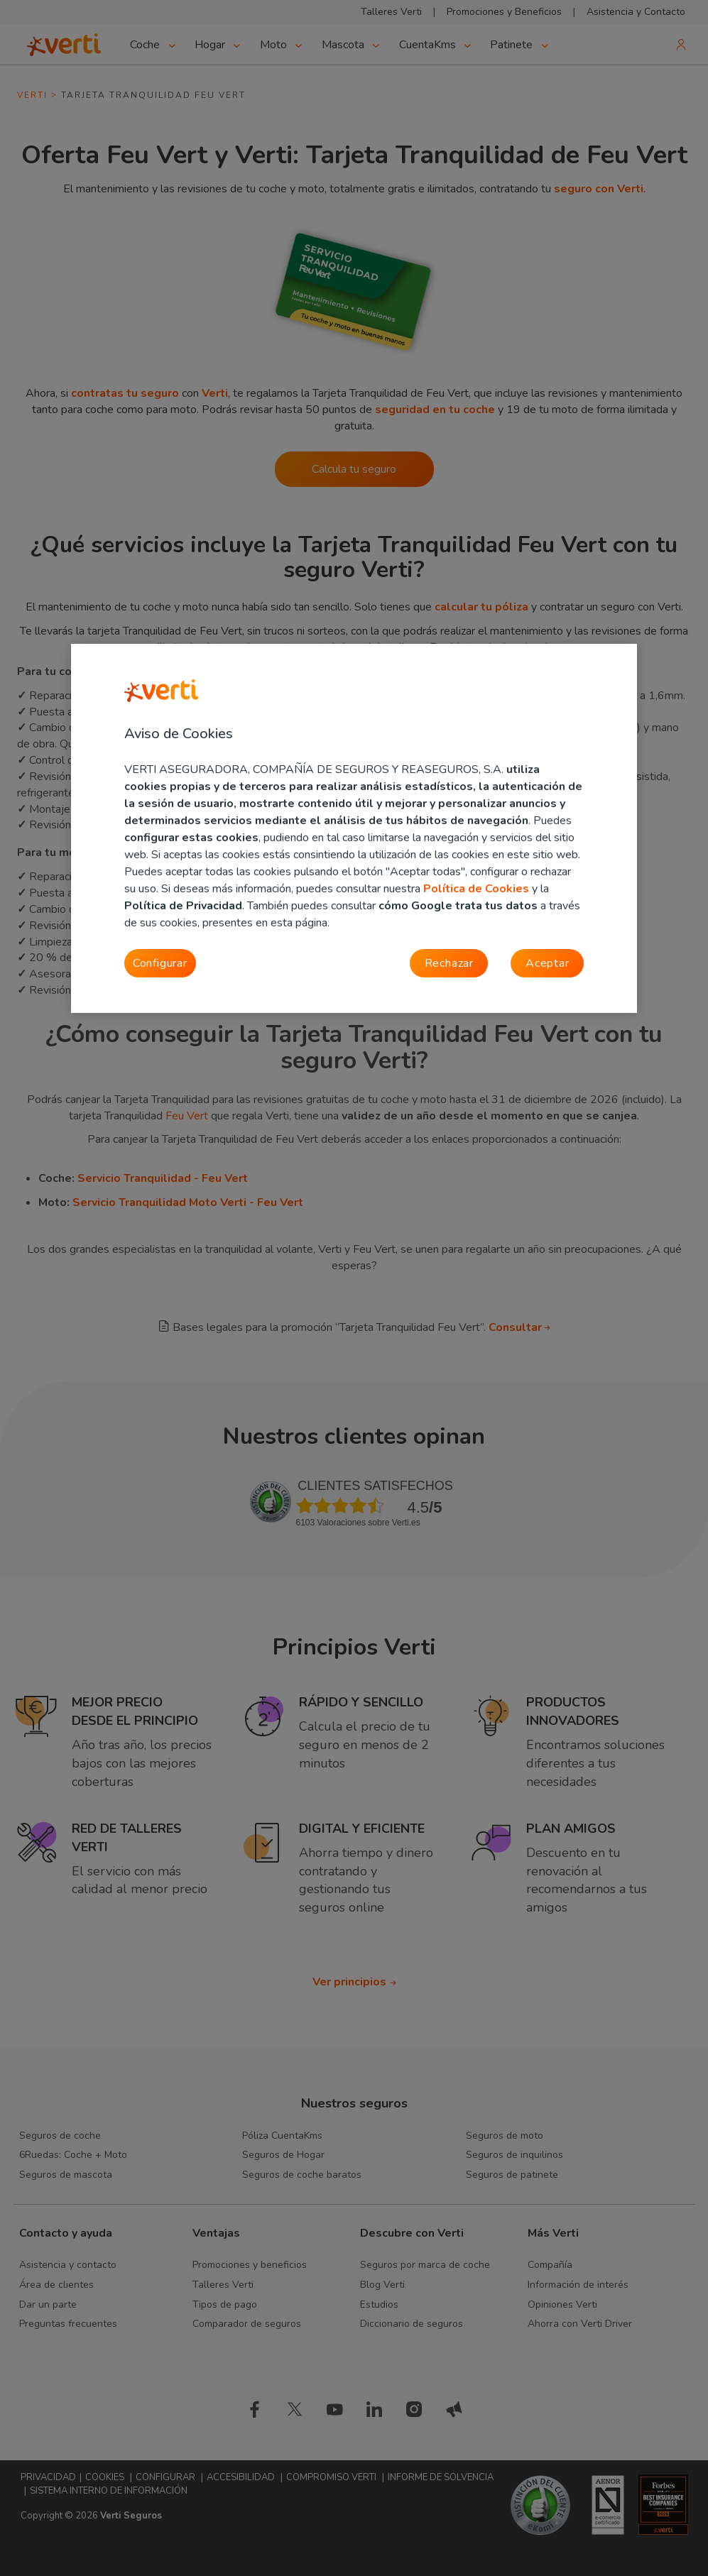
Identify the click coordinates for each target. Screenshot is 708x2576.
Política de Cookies (476, 889)
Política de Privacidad (183, 906)
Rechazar (449, 963)
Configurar (160, 963)
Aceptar (547, 963)
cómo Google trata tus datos (458, 906)
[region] (354, 828)
